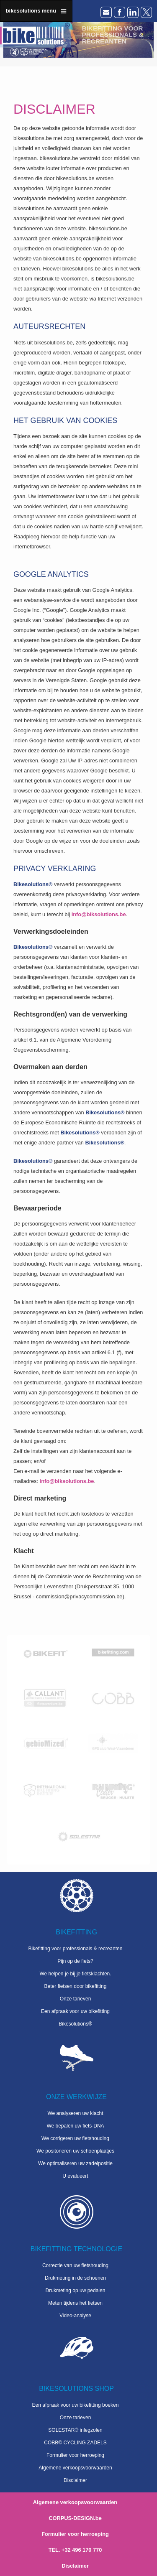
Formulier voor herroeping (75, 2455)
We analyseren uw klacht (75, 2113)
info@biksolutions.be (99, 914)
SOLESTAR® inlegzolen (75, 2430)
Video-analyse (75, 2316)
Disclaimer (75, 2480)
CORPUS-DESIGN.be (75, 2518)
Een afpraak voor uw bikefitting (75, 2011)
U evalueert (75, 2176)
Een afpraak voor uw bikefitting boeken (75, 2405)
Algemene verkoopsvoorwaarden (75, 2468)
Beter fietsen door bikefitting (75, 1986)
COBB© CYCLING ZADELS (75, 2443)
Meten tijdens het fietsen (75, 2303)
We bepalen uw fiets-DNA (75, 2126)
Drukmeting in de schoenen (75, 2278)
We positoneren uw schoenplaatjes (75, 2151)
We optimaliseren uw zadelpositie (75, 2163)
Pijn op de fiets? (75, 1961)
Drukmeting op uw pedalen (76, 2290)
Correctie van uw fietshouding (75, 2265)
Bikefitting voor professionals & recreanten (75, 1949)
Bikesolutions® (75, 2024)
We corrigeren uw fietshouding (75, 2138)
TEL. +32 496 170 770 (75, 2550)
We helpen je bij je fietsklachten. (75, 1974)
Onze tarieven (75, 1999)
